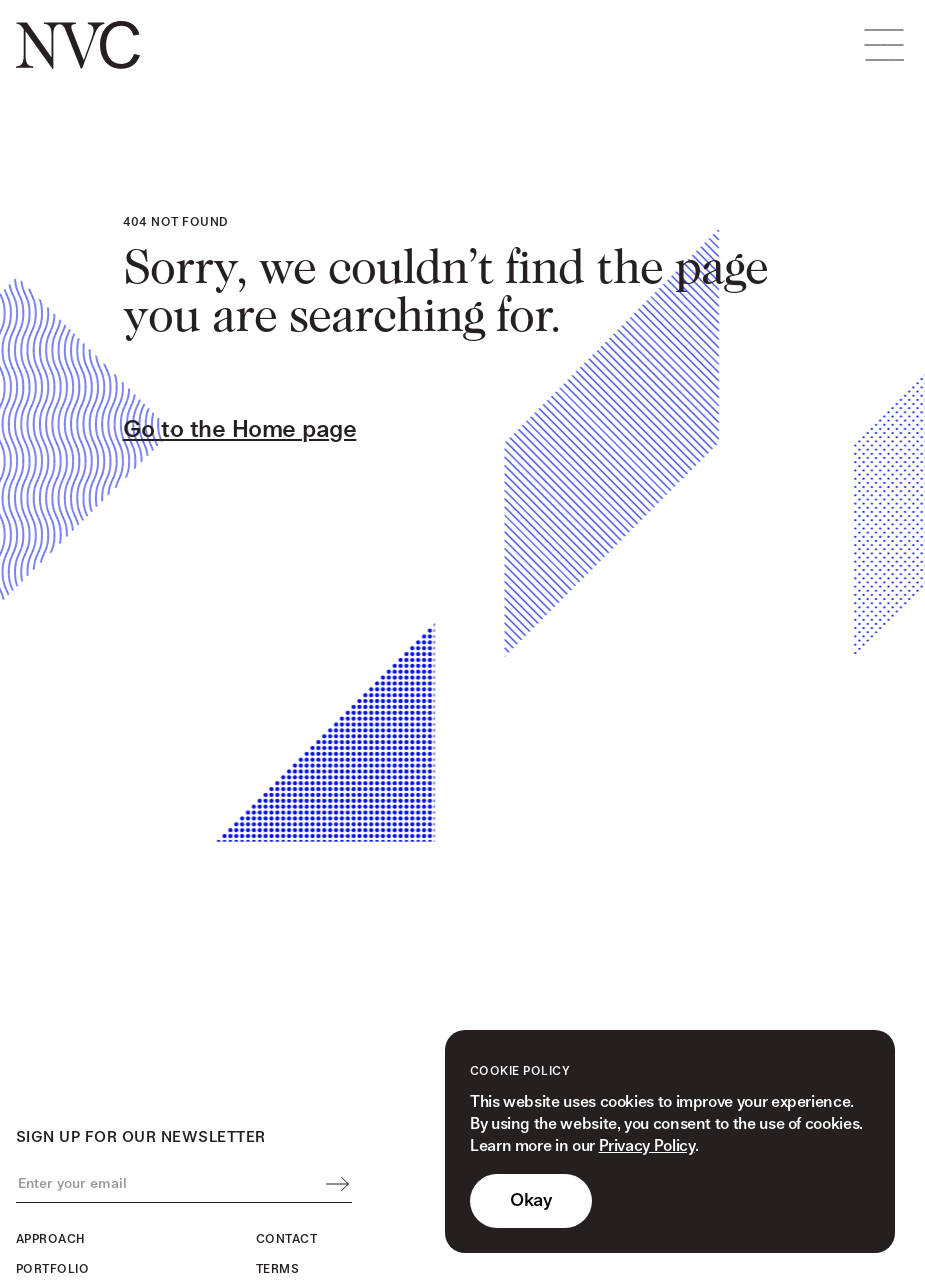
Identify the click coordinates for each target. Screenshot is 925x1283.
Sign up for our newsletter (140, 1137)
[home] (78, 45)
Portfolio (52, 1269)
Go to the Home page (240, 429)
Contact (286, 1239)
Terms (277, 1269)
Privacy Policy (647, 1146)
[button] (884, 45)
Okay (531, 1200)
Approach (50, 1239)
